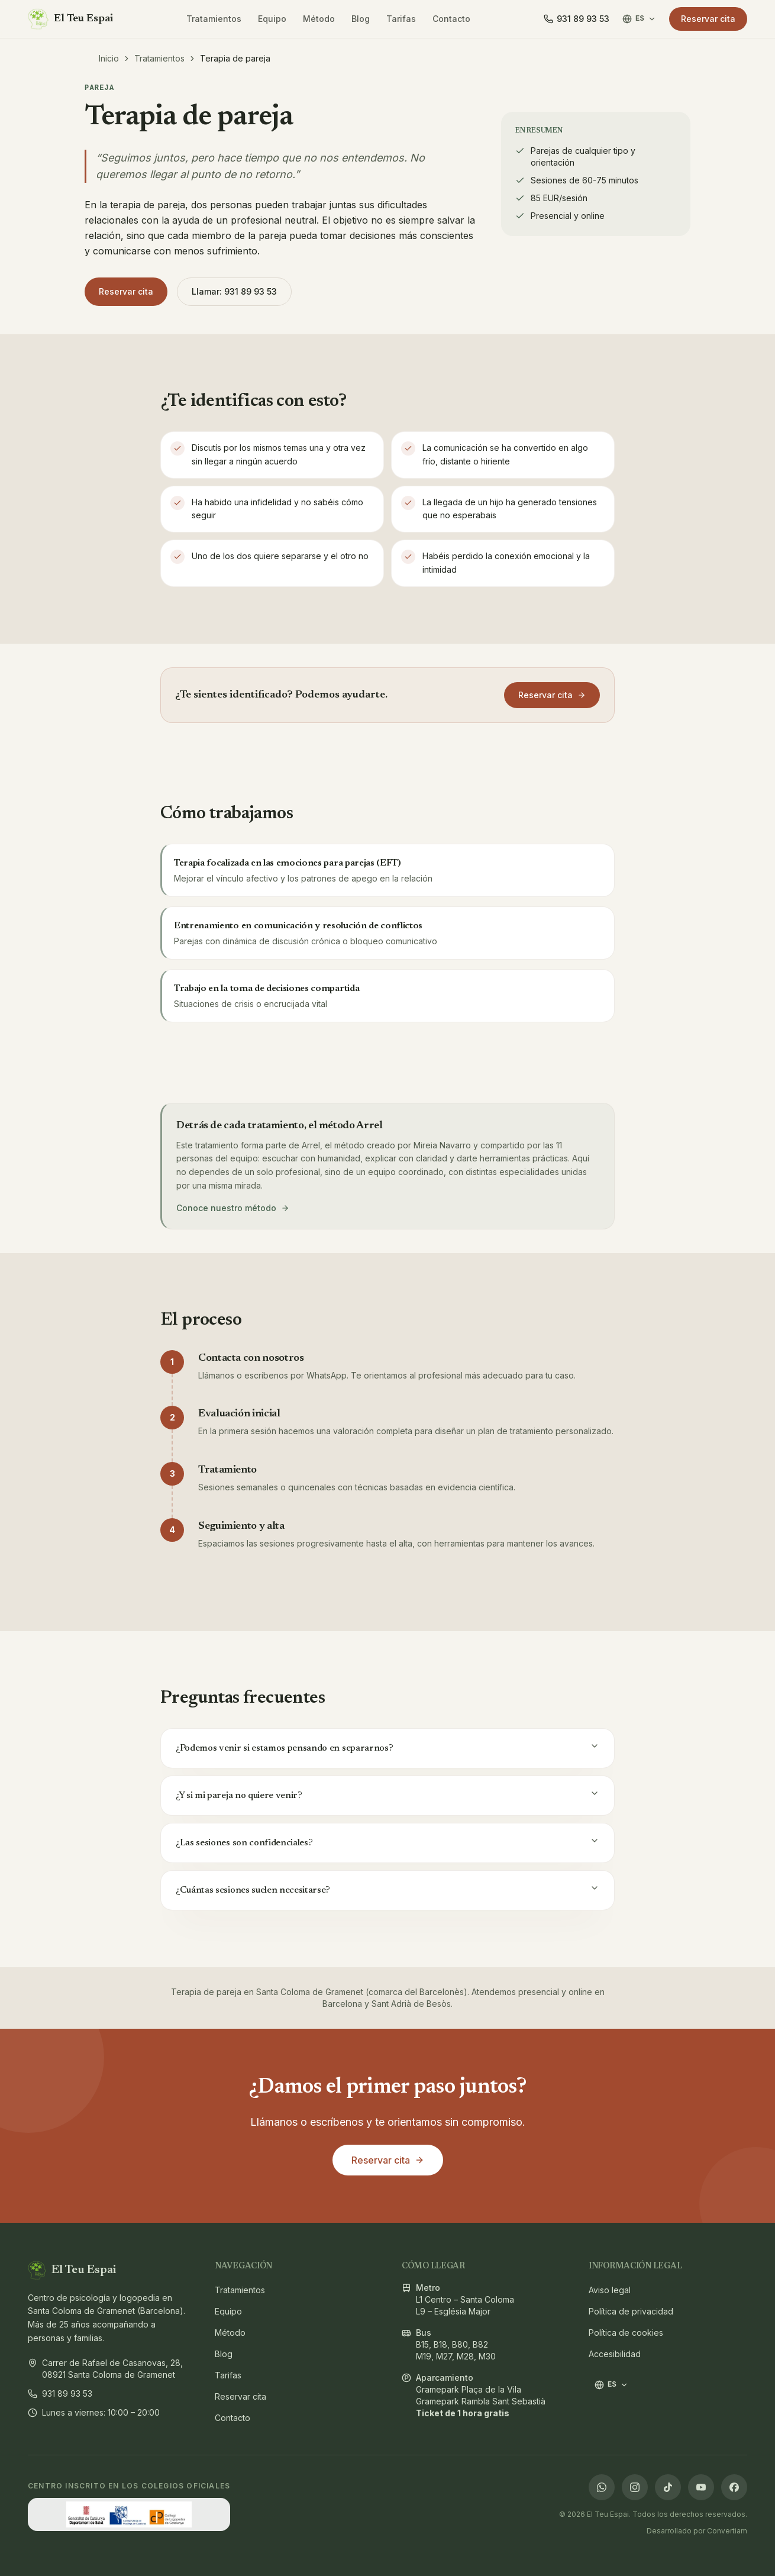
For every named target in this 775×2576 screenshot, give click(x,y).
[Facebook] (734, 2487)
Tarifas (401, 19)
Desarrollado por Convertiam (697, 2530)
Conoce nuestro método (232, 1208)
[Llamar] (576, 19)
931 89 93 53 (60, 2393)
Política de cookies (608, 2333)
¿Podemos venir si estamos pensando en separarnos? (387, 1747)
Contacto (451, 19)
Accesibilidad (608, 2354)
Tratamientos (213, 19)
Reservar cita (708, 19)
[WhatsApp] (602, 2487)
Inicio (109, 58)
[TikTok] (668, 2487)
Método (319, 19)
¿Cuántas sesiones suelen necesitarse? (387, 1889)
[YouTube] (701, 2487)
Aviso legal (608, 2290)
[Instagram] (635, 2487)
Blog (360, 19)
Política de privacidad (608, 2311)
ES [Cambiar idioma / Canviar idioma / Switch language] (639, 19)
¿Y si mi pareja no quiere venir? (387, 1794)
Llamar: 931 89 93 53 (234, 291)
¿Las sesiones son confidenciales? (387, 1842)
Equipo (272, 19)
